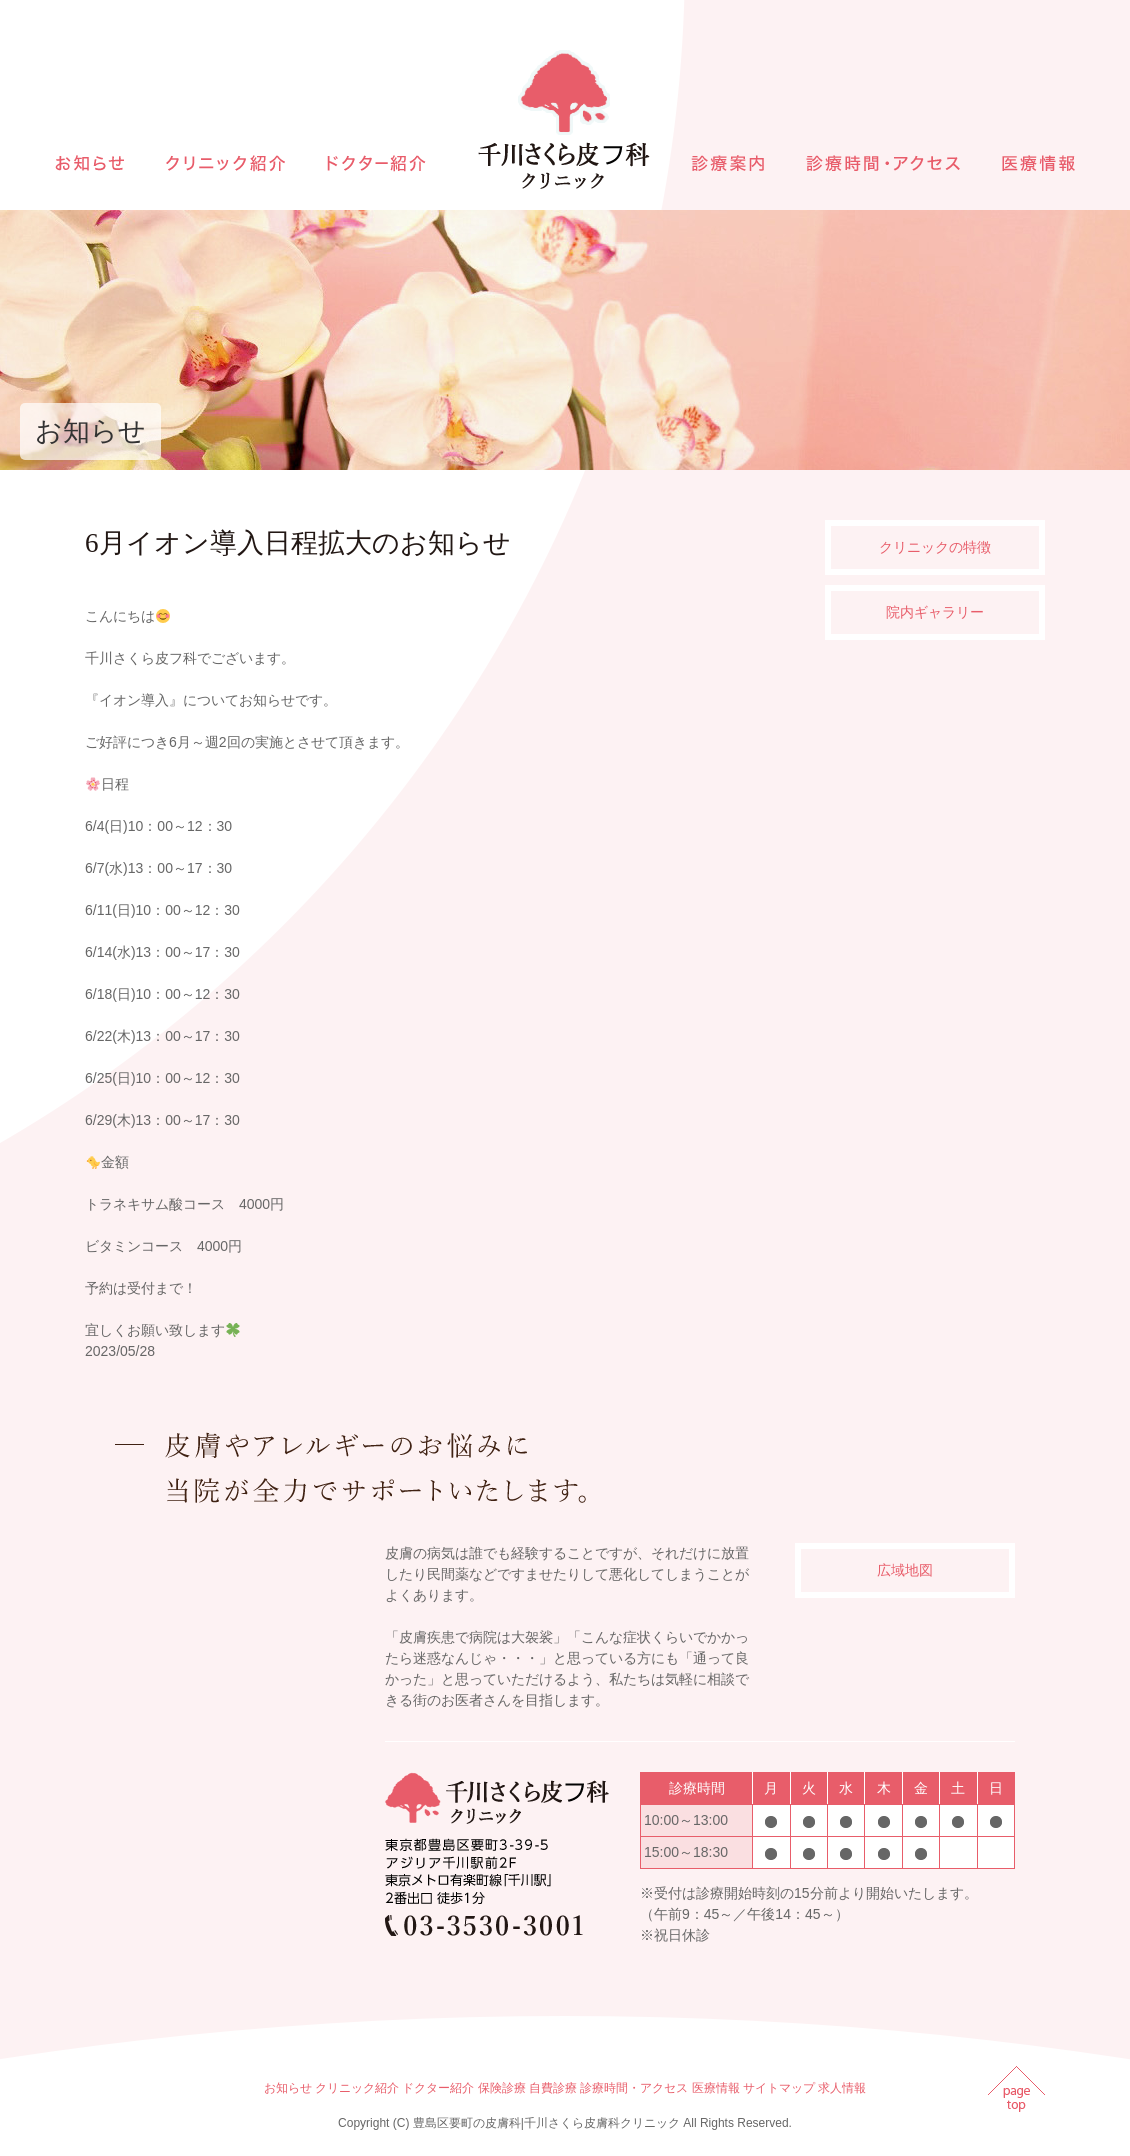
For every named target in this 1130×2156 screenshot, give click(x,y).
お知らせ (288, 2088)
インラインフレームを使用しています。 (230, 1738)
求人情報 (842, 2088)
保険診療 (502, 2088)
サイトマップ (779, 2088)
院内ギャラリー (935, 612)
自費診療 (553, 2088)
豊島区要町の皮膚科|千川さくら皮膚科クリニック (546, 2123)
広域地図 (905, 1570)
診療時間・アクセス (634, 2088)
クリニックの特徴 (935, 547)
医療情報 (716, 2088)
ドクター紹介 (438, 2088)
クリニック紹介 (357, 2088)
